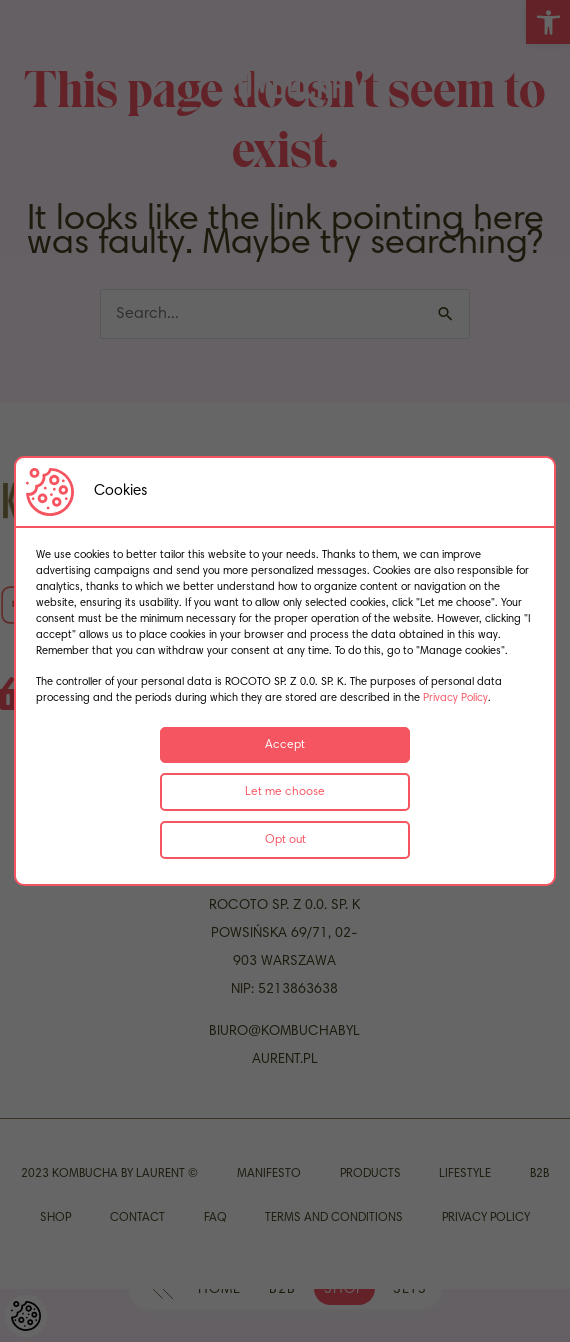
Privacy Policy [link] (455, 698)
